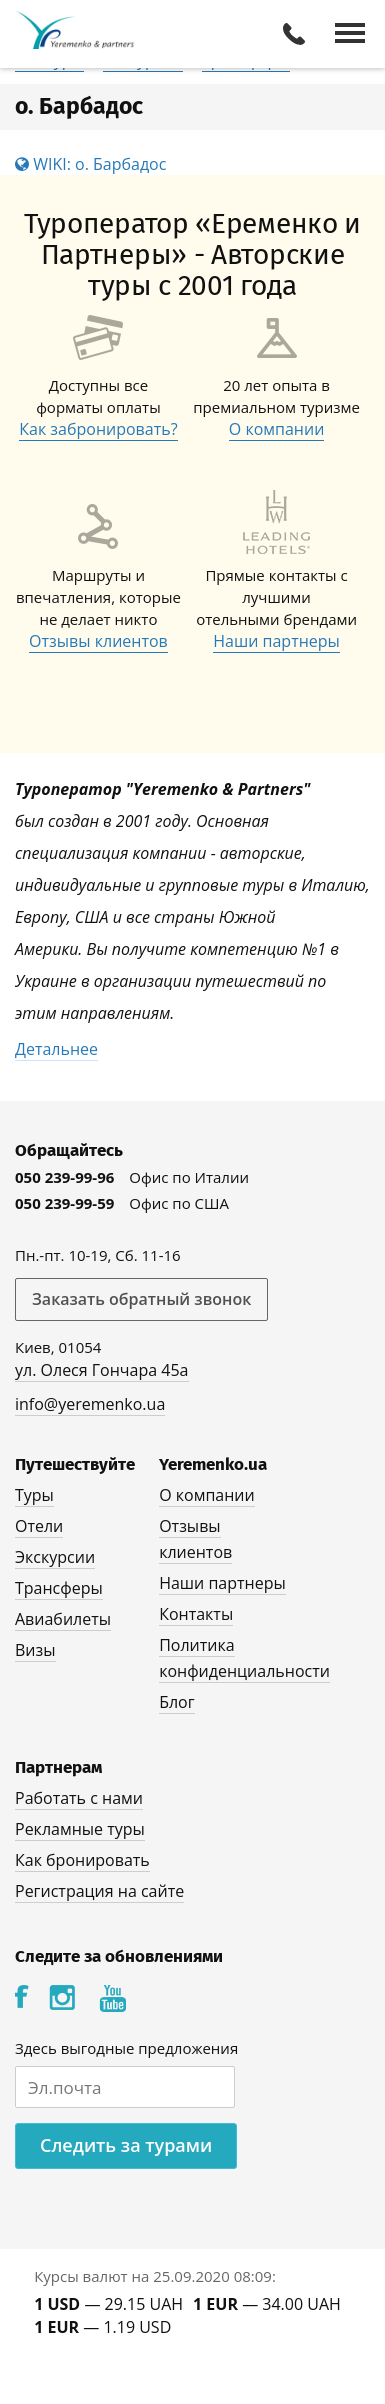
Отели (39, 1526)
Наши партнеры (276, 641)
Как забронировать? (98, 429)
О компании (277, 429)
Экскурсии (55, 1557)
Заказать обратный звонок (141, 1299)
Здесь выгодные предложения (126, 2048)
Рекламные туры (80, 1829)
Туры (34, 1495)
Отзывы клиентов (98, 641)
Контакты (196, 1614)
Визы (35, 1650)
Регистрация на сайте (99, 1891)
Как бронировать (82, 1860)
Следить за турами (126, 2145)
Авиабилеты (63, 1619)
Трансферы (59, 1588)
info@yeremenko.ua (90, 1404)
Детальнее (56, 1049)
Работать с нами (79, 1798)
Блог (176, 1702)
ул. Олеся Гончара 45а (102, 1370)
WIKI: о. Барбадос (90, 164)
